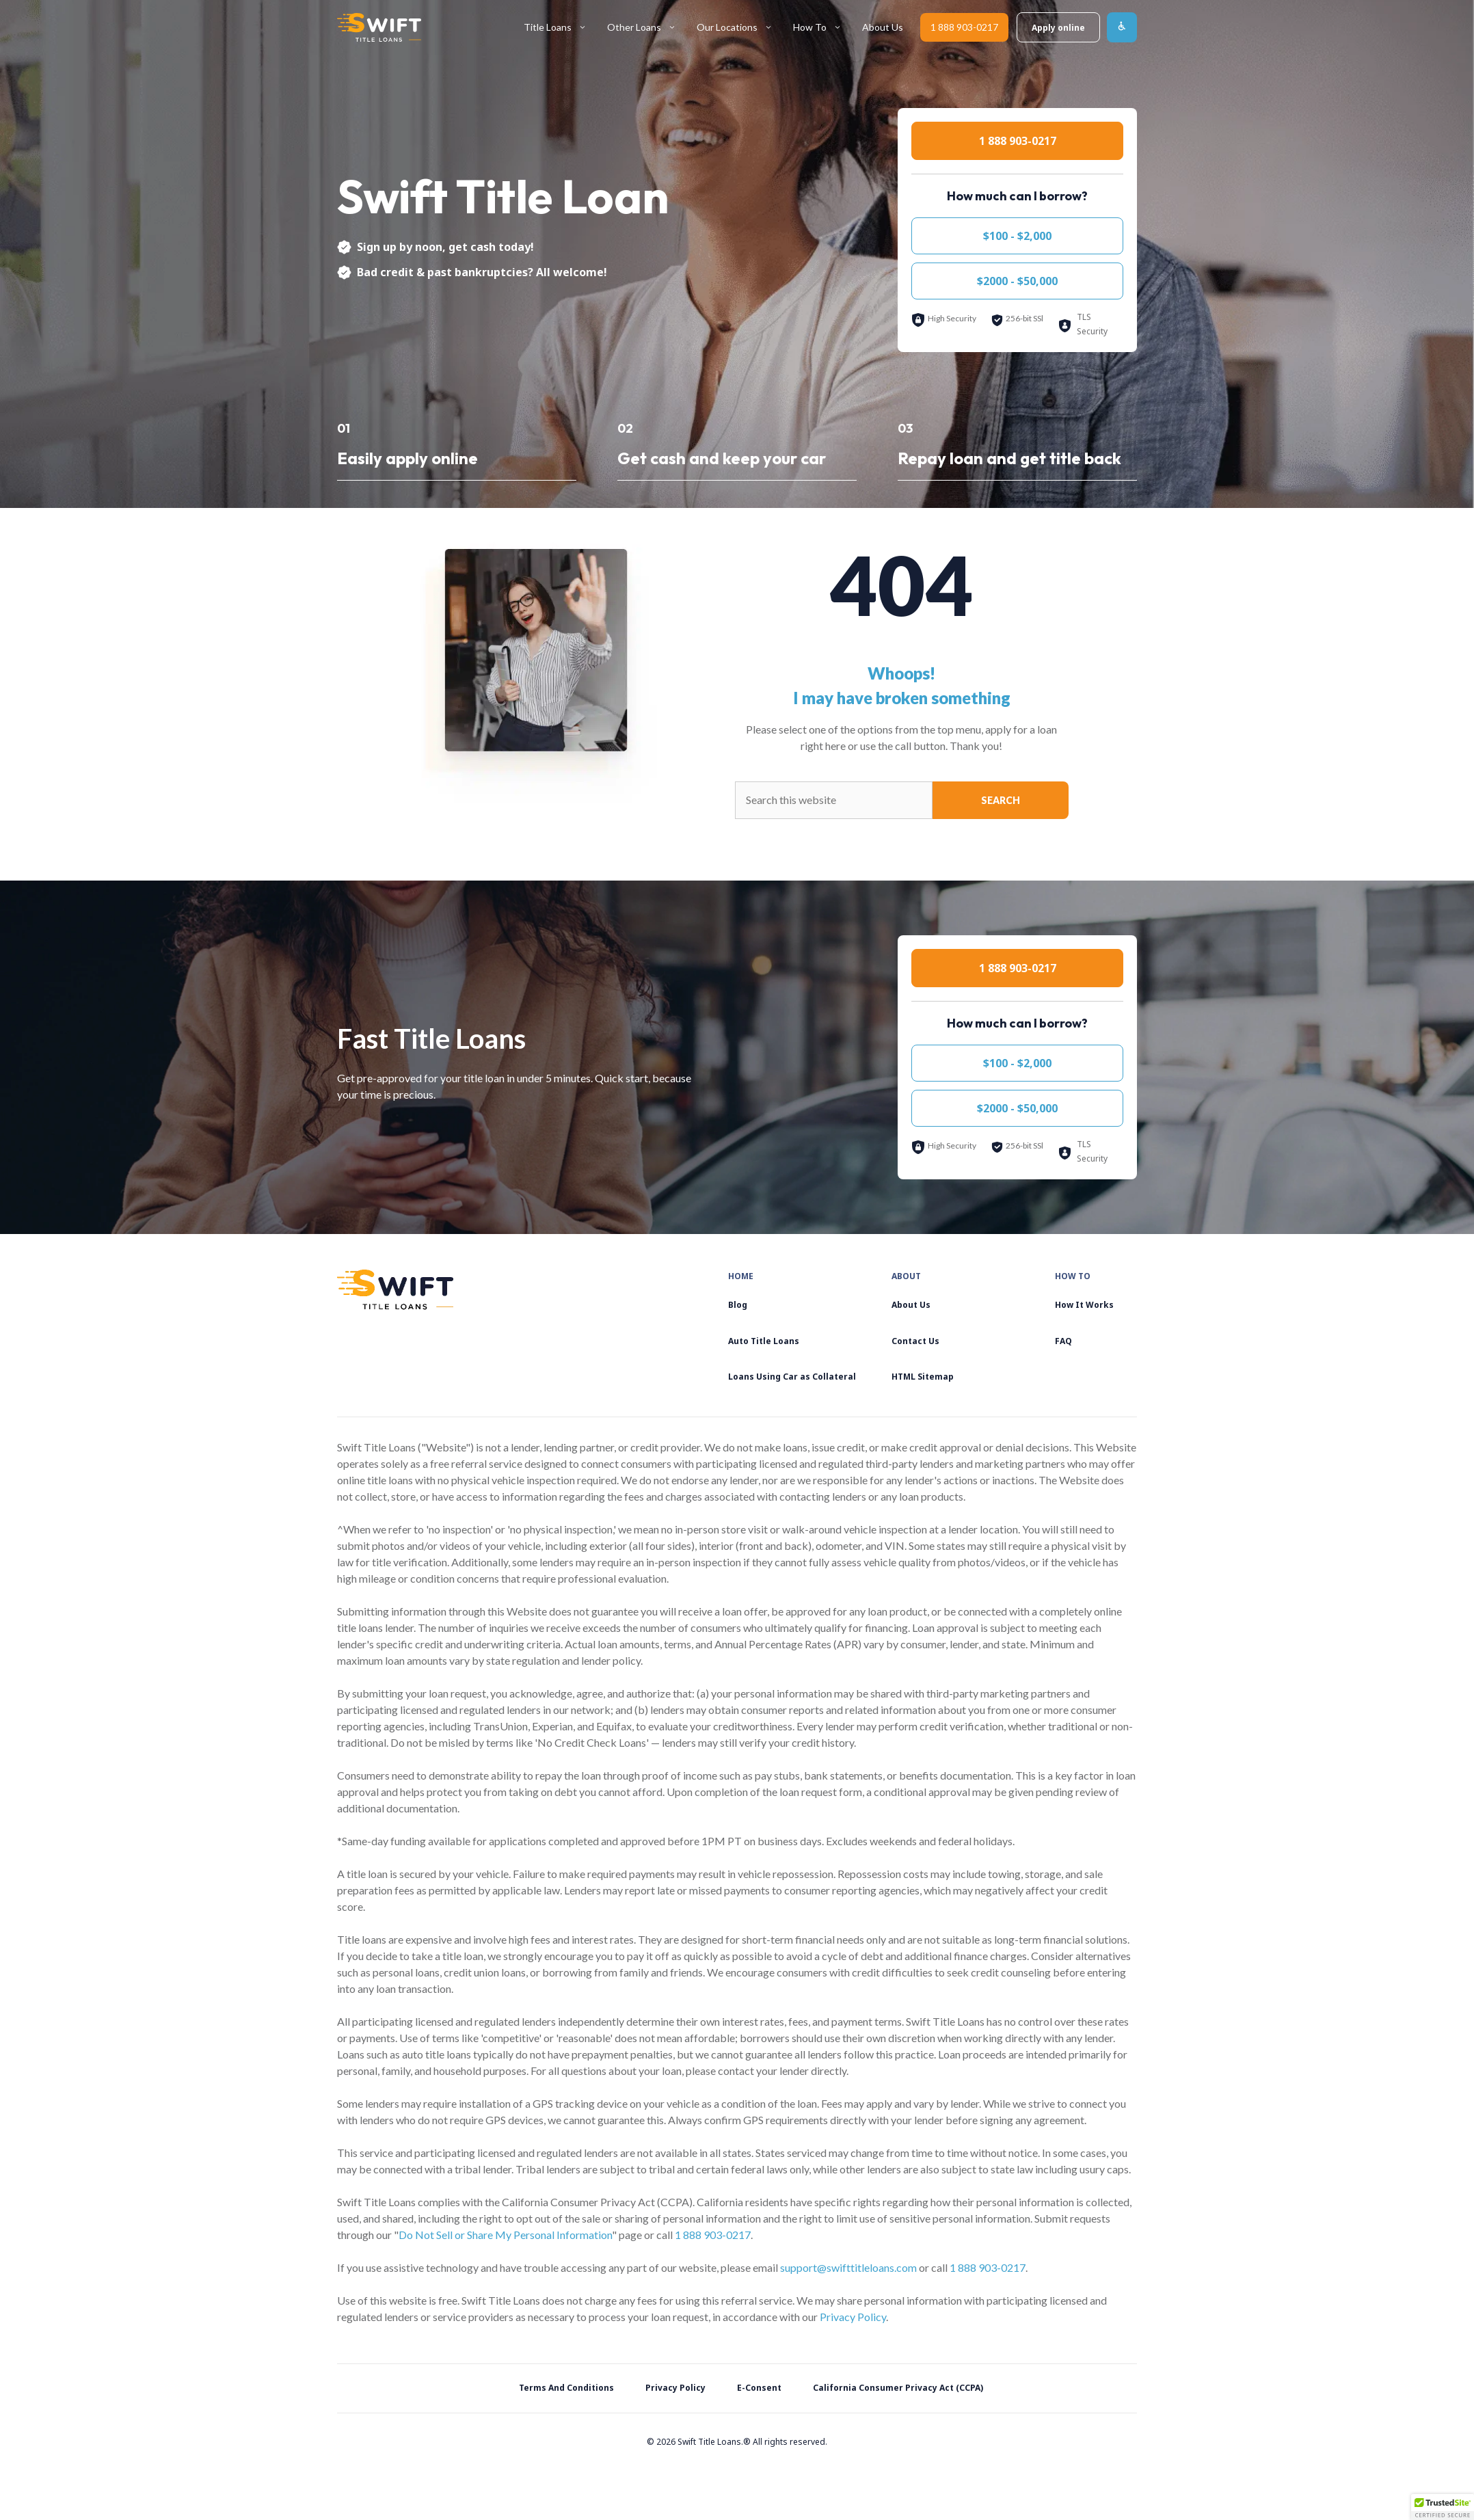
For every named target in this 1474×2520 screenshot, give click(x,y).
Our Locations (740, 28)
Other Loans (646, 28)
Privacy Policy (853, 2316)
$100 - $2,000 (1017, 235)
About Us (882, 27)
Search (1000, 800)
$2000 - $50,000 (1017, 281)
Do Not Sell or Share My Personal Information (505, 2234)
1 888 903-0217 (964, 27)
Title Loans (560, 28)
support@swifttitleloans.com (848, 2267)
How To (822, 28)
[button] (1442, 2507)
